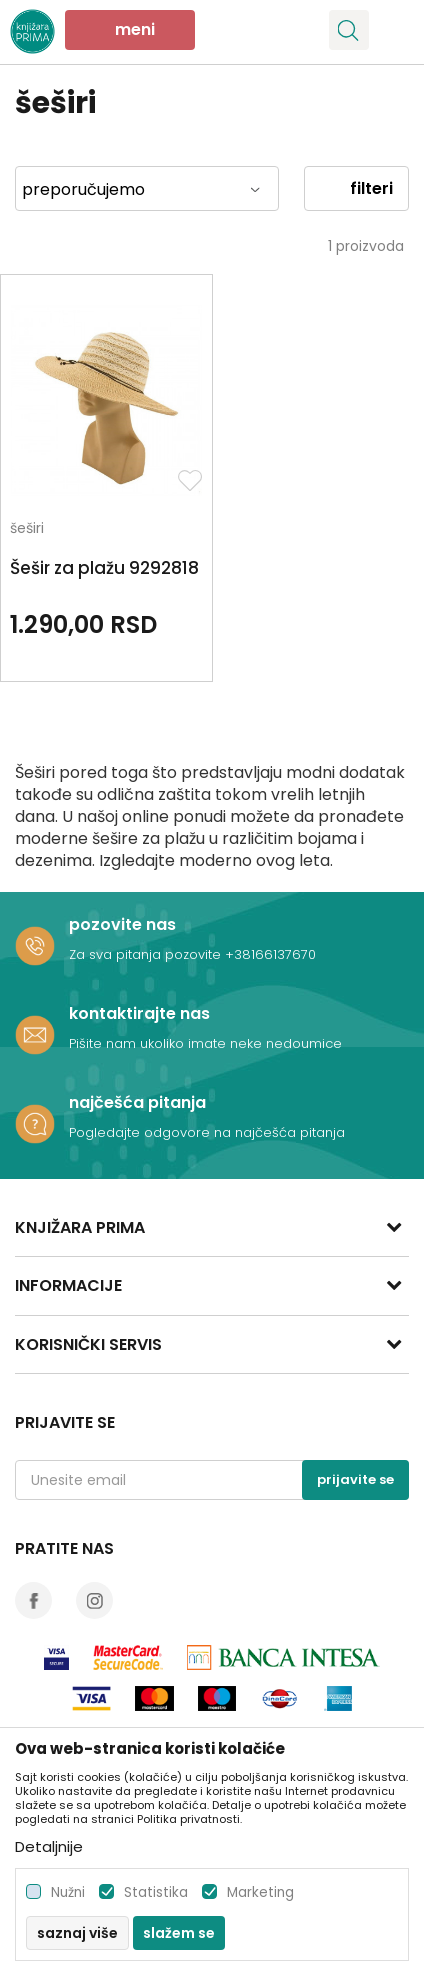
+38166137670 (270, 954)
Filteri (356, 188)
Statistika (156, 1892)
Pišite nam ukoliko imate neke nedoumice (205, 1043)
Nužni (68, 1892)
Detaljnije (49, 1846)
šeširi (27, 529)
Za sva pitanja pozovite (147, 954)
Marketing (260, 1892)
